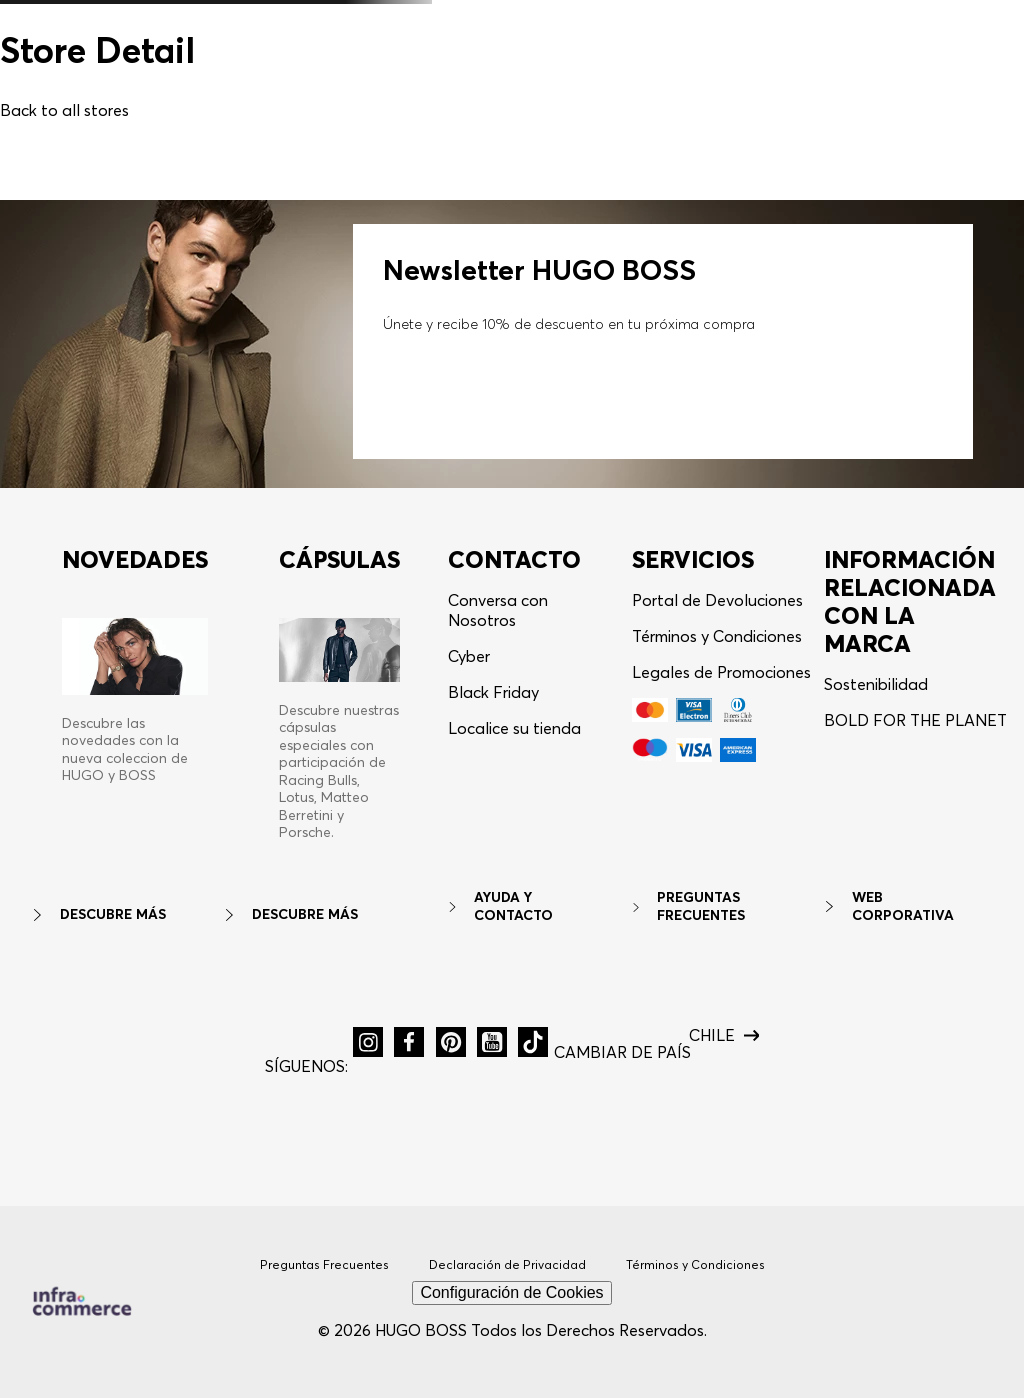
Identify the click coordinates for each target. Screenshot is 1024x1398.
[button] (368, 1042)
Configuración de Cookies (511, 1292)
